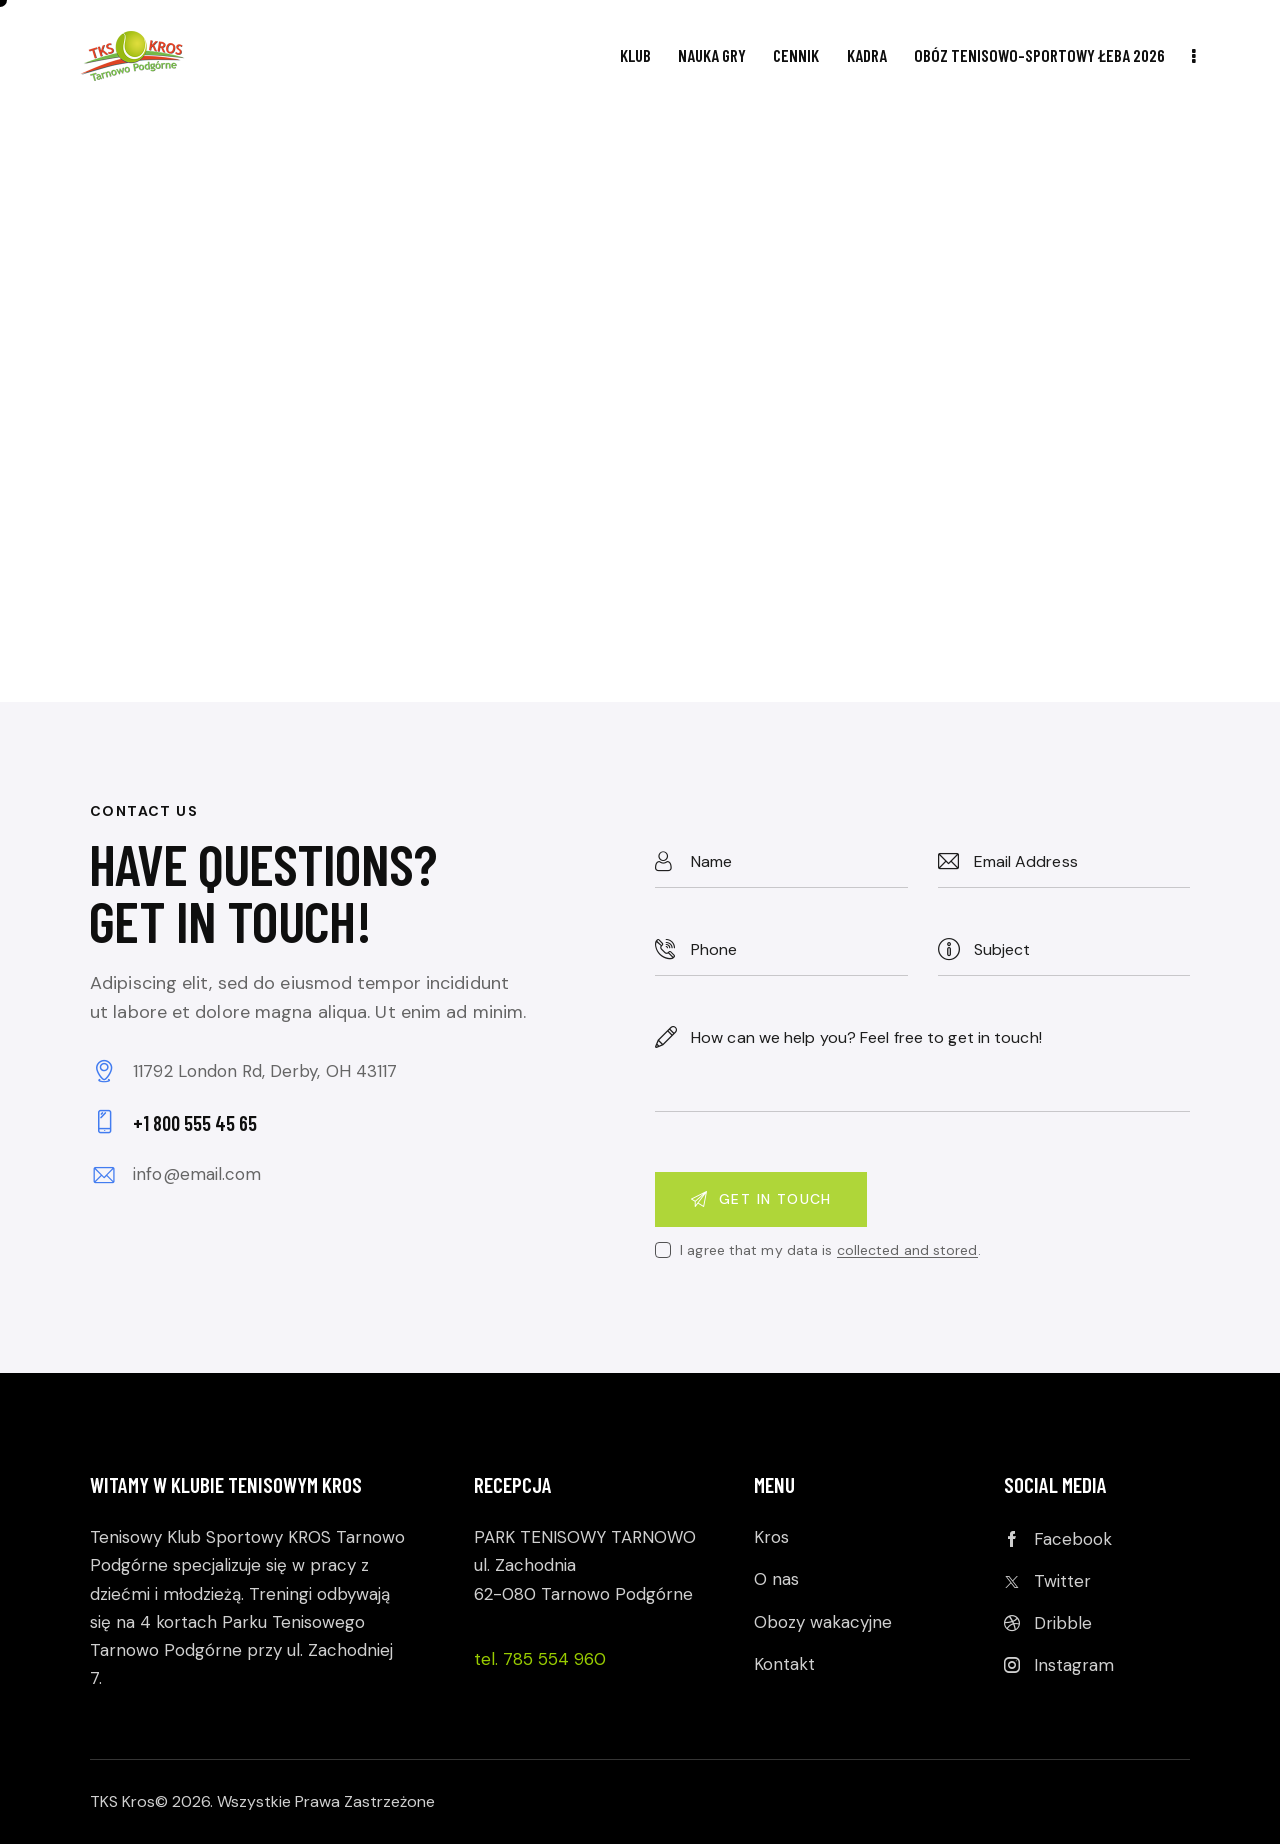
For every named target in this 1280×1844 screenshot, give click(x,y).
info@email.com (197, 1174)
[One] (640, 407)
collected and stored (907, 1250)
